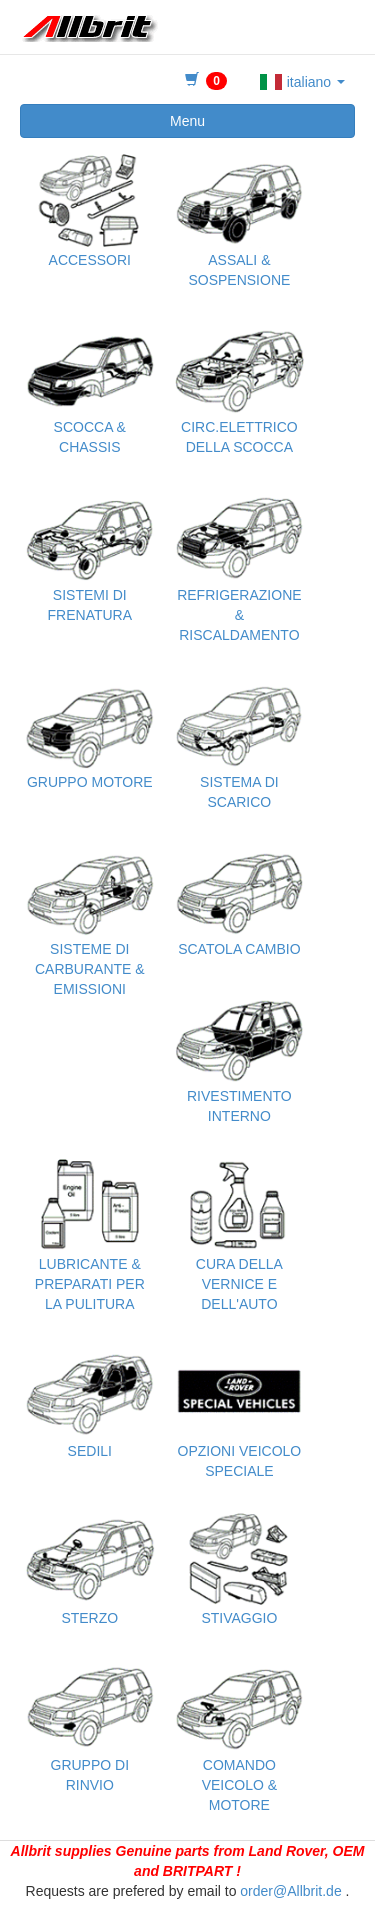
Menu (187, 121)
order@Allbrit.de (290, 1891)
